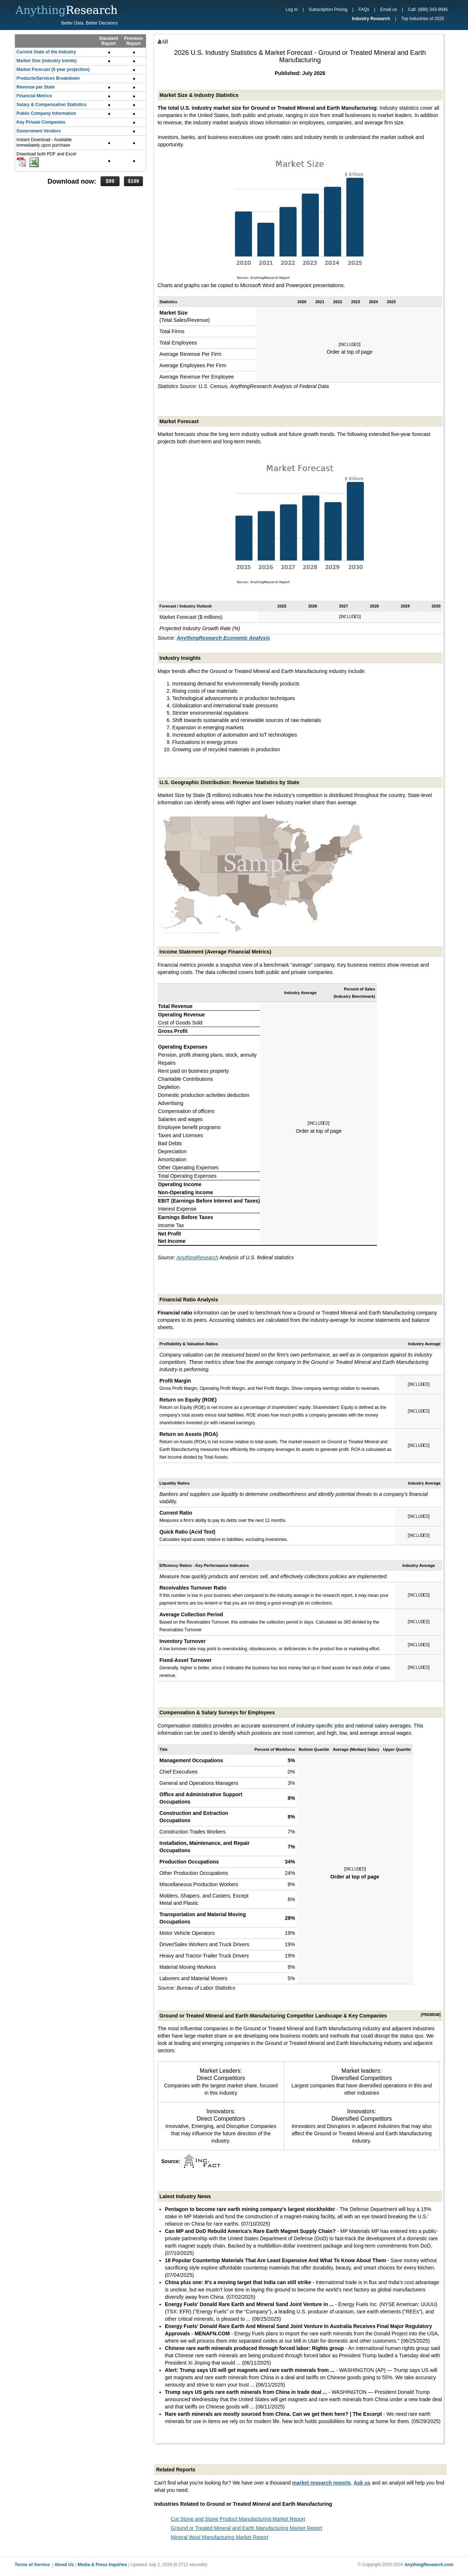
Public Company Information (46, 113)
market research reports (321, 2483)
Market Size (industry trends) (46, 60)
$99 (110, 181)
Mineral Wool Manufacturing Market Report (219, 2537)
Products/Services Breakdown (48, 78)
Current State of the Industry (46, 51)
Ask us (362, 2483)
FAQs (363, 9)
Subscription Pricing (328, 9)
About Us (64, 2564)
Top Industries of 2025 (422, 18)
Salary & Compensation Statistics (51, 104)
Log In (292, 9)
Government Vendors (38, 130)
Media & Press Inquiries (102, 2564)
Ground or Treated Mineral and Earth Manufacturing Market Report (246, 2528)
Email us (388, 9)
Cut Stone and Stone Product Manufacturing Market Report (238, 2519)
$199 (133, 181)
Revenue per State (35, 87)
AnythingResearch (197, 1257)
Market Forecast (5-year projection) (53, 69)
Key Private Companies (40, 122)
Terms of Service (32, 2564)
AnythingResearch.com (428, 2564)
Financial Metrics (34, 95)
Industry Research (371, 18)
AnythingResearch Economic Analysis (223, 638)
